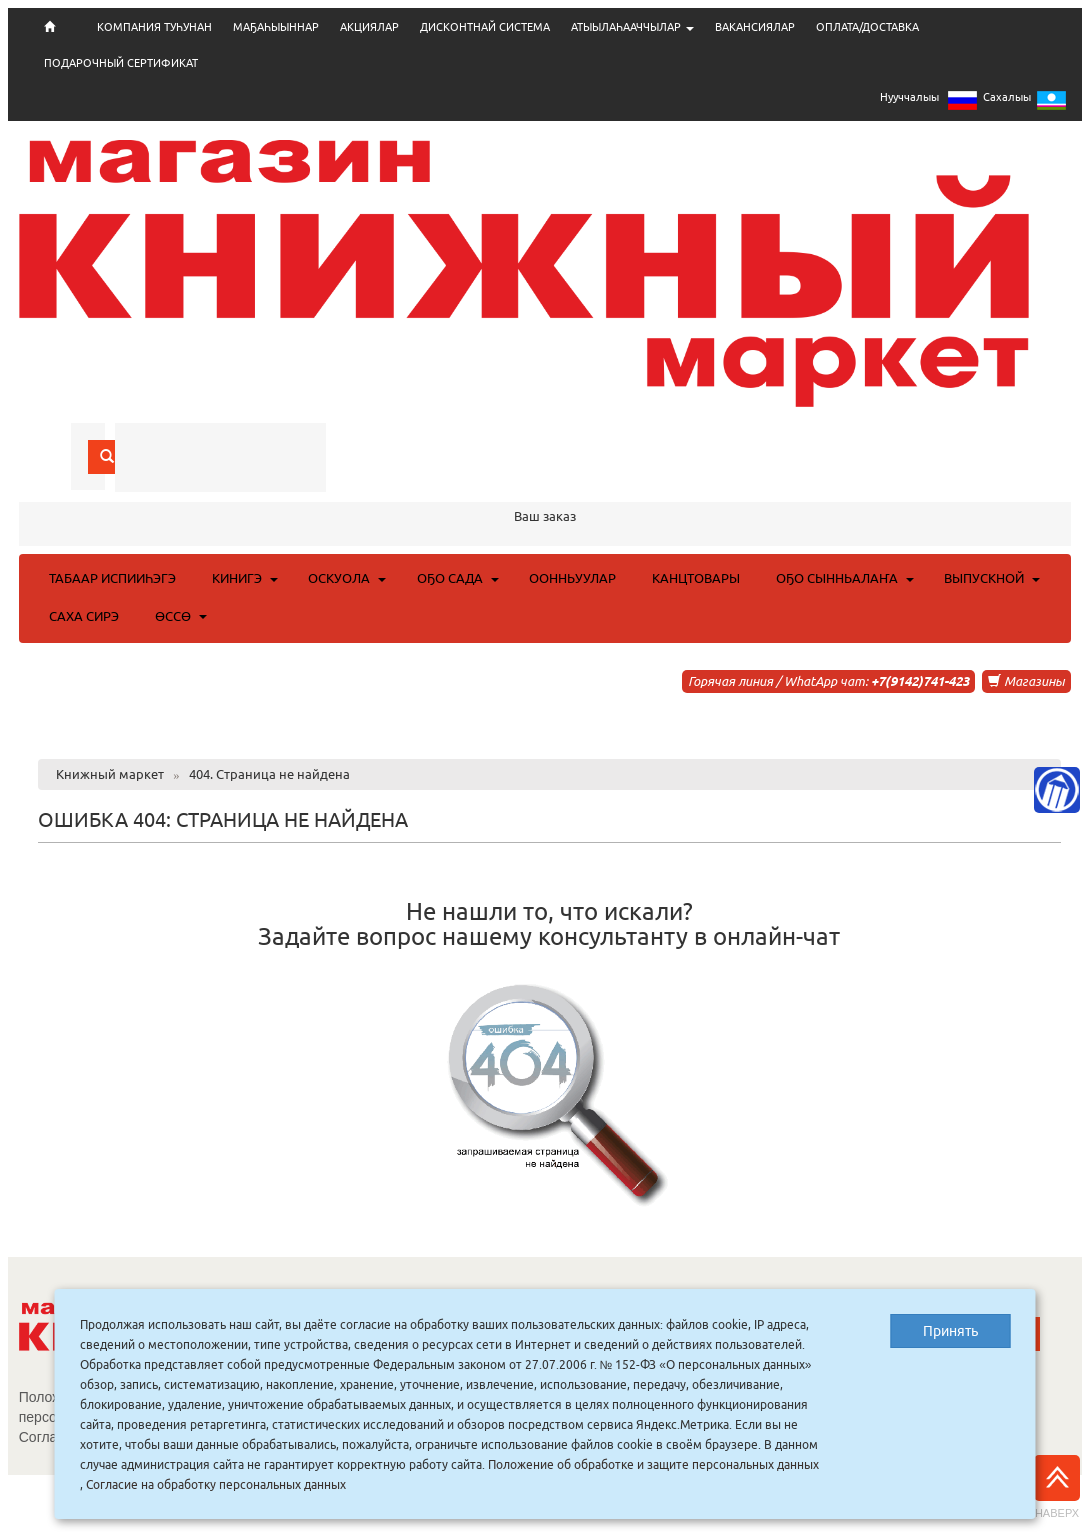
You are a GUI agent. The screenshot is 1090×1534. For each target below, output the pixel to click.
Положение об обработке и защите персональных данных (653, 1464)
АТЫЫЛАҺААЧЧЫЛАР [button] (632, 27)
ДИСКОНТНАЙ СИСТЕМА (485, 27)
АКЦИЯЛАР (369, 27)
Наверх (1057, 1487)
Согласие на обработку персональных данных (216, 1484)
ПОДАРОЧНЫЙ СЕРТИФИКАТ (121, 63)
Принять (950, 1331)
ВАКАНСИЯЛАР (755, 27)
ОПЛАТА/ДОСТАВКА (867, 27)
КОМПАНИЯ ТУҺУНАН (154, 27)
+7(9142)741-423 (920, 681)
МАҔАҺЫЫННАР (276, 27)
